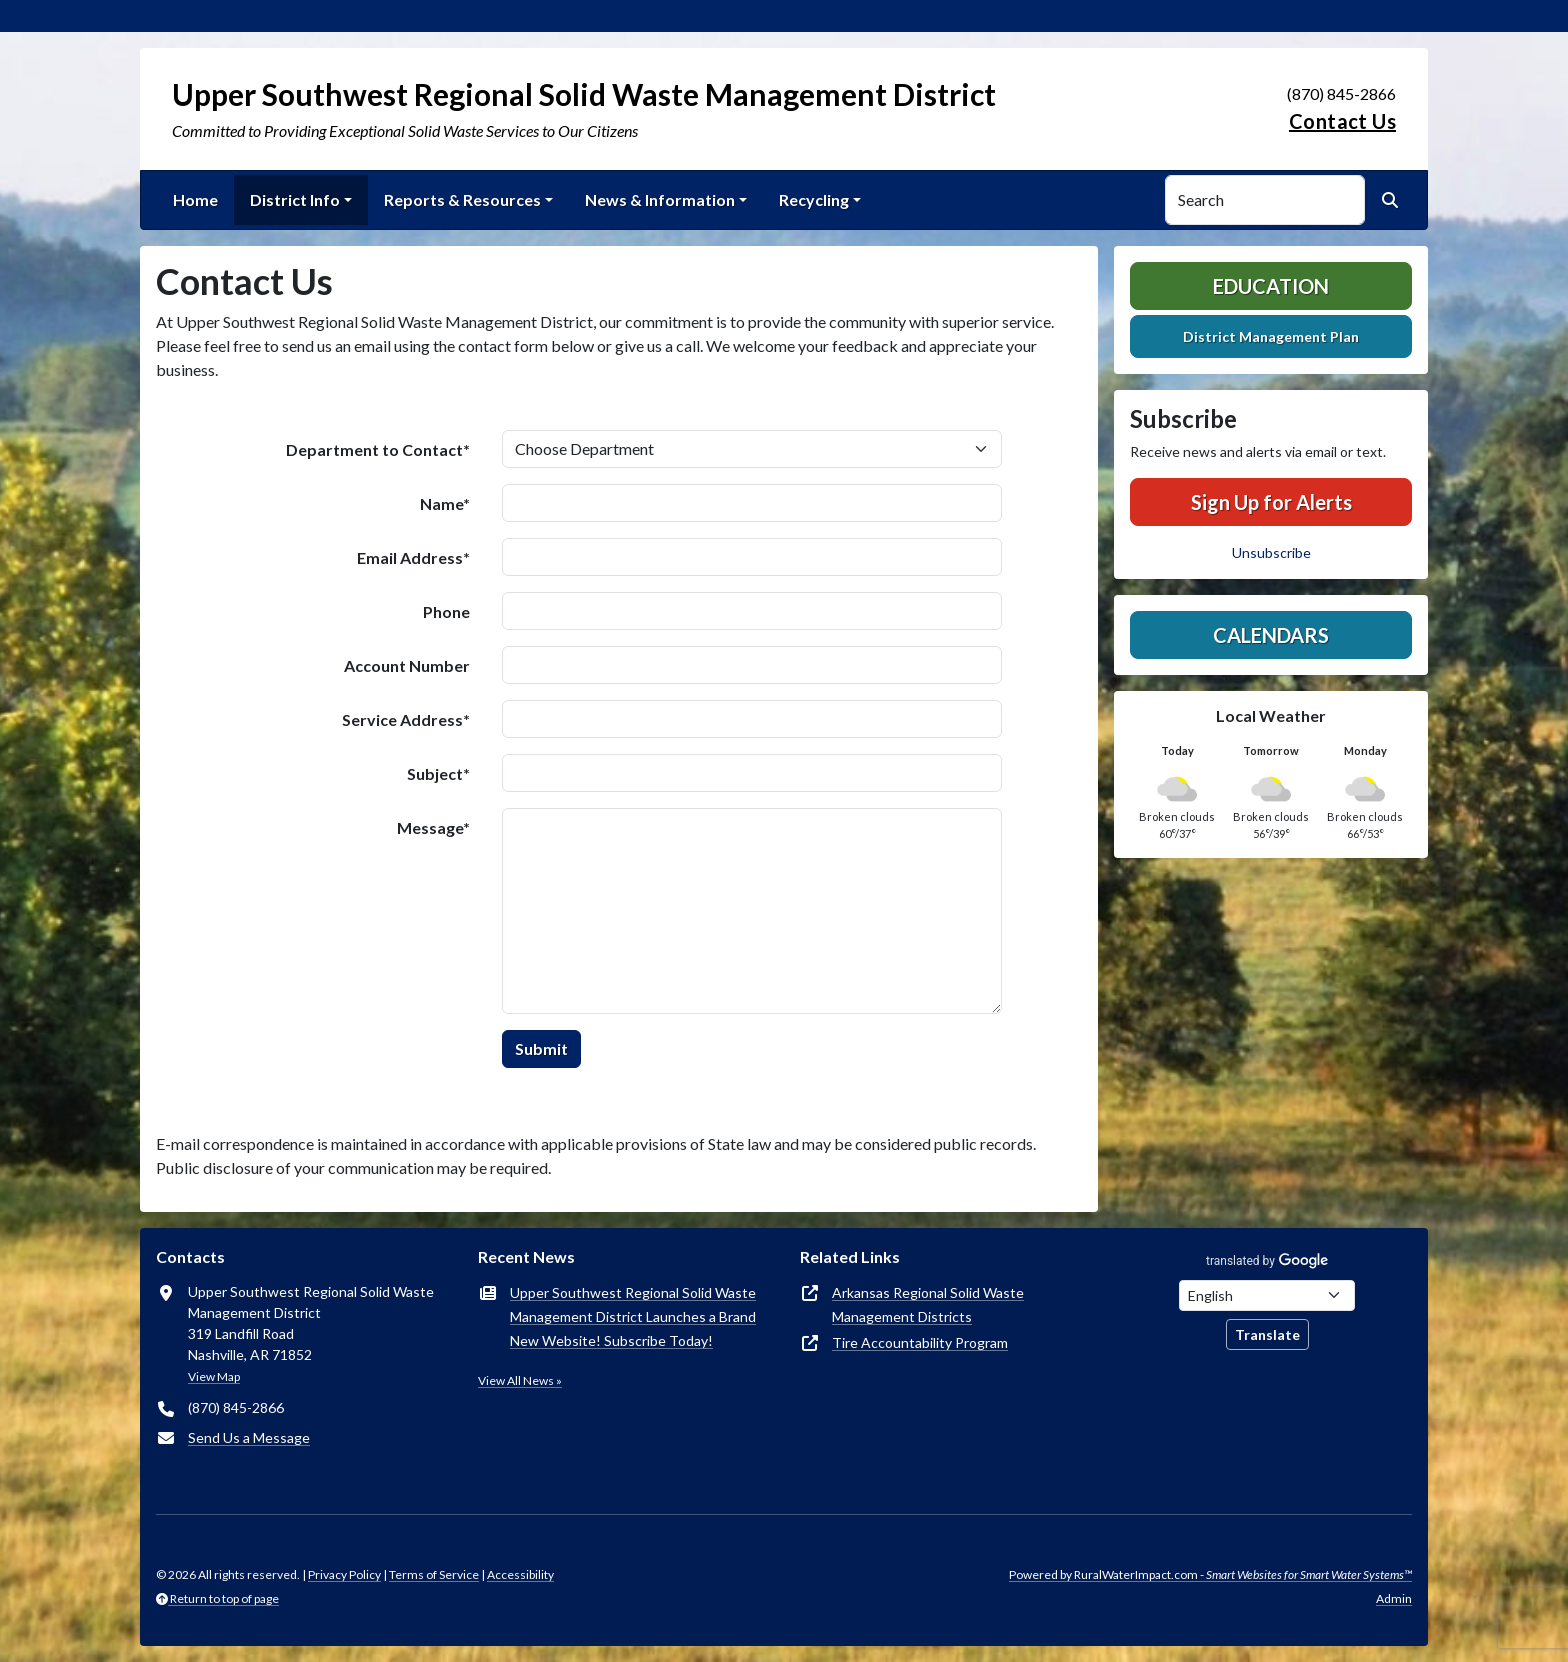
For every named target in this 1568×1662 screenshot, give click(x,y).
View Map (214, 1376)
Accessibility (520, 1574)
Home (195, 199)
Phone (446, 611)
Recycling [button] (814, 199)
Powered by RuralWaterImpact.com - (1210, 1574)
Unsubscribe (1271, 552)
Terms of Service (434, 1574)
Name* (445, 503)
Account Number (407, 665)
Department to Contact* (378, 449)
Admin (1394, 1598)
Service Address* (406, 719)
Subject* (438, 773)
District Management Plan (1271, 336)
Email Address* (413, 557)
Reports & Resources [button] (462, 199)
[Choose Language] (1267, 1295)
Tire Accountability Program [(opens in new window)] (920, 1342)
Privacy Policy (344, 1574)
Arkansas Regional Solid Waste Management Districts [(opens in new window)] (928, 1304)
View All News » (520, 1380)
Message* (433, 827)
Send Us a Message (249, 1437)
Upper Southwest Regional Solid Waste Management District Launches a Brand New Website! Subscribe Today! (633, 1316)
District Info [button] (295, 199)
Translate (1267, 1334)
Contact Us (1342, 121)
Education (1271, 286)
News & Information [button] (660, 199)
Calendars (1271, 635)
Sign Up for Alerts (1271, 502)
